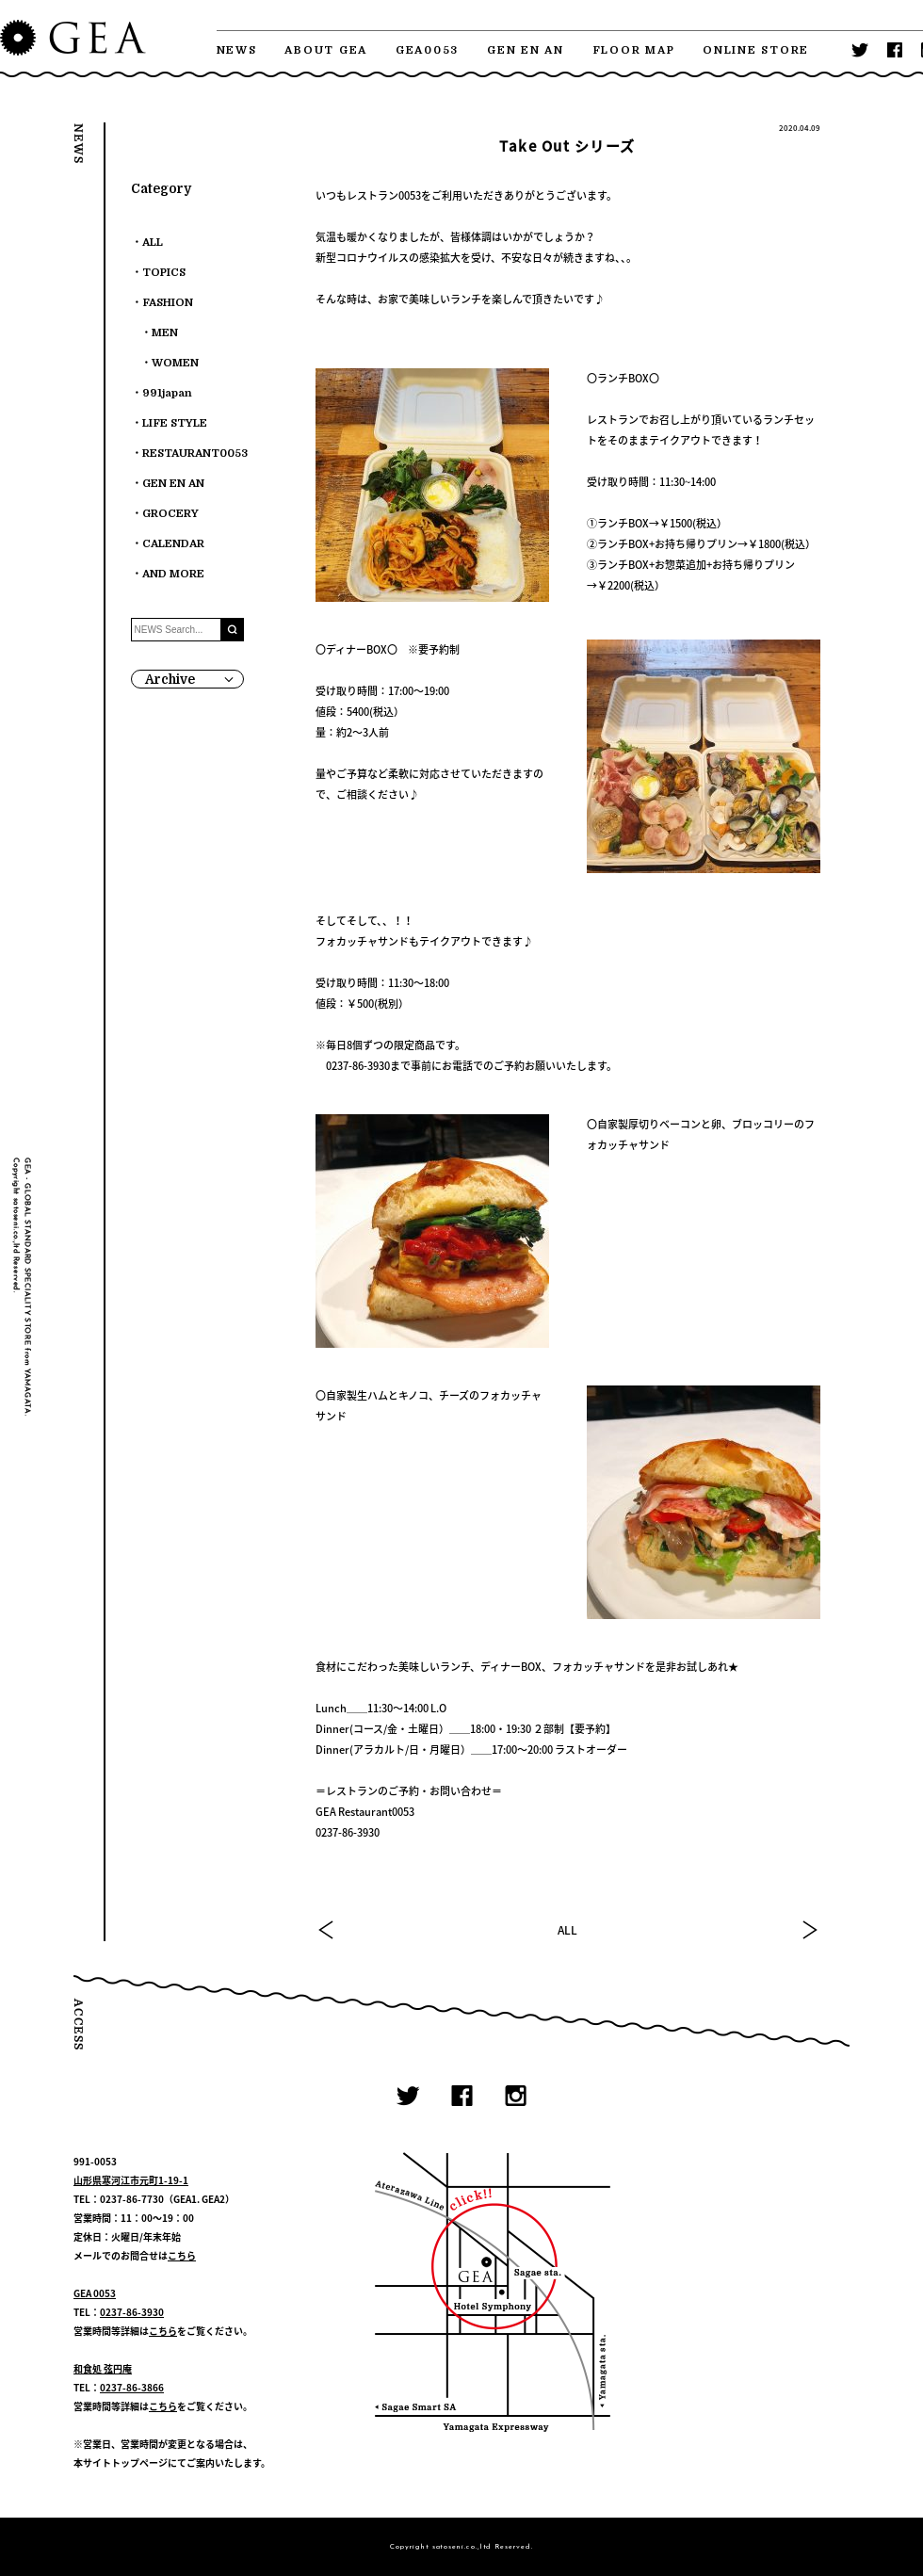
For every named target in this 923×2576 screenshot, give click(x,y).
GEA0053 (427, 50)
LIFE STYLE (174, 423)
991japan (167, 393)
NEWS (237, 50)
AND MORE (173, 574)
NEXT (809, 1930)
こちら (182, 2255)
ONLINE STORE (756, 50)
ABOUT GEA (325, 50)
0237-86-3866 (132, 2387)
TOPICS (164, 273)
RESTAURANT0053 (195, 453)
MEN (165, 333)
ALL (567, 1929)
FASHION (167, 303)
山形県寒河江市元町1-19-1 (130, 2180)
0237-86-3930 (132, 2312)
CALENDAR (173, 544)
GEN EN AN (525, 50)
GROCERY (170, 514)
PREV (327, 1930)
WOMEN (175, 363)
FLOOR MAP (633, 50)
